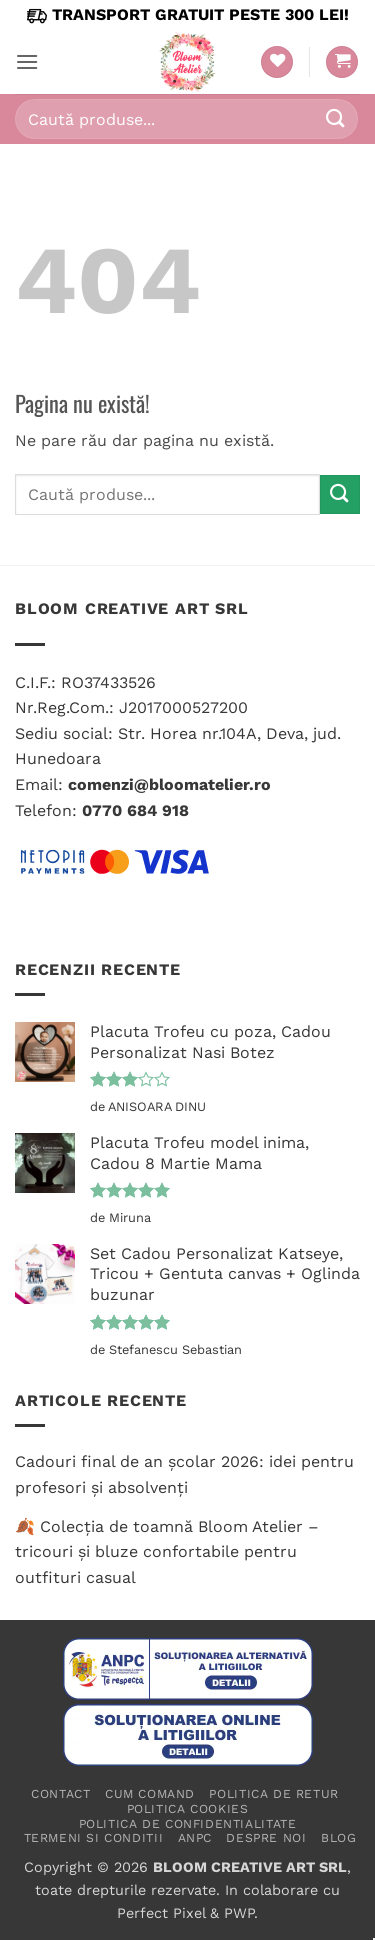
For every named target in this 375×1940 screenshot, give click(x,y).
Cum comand (150, 1794)
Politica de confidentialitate (188, 1824)
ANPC (195, 1838)
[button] (27, 61)
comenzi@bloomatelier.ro (169, 784)
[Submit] (336, 118)
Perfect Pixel (161, 1913)
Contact (60, 1794)
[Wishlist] (277, 62)
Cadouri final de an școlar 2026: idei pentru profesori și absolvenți (184, 1474)
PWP (239, 1913)
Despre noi (266, 1838)
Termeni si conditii (94, 1838)
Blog (338, 1838)
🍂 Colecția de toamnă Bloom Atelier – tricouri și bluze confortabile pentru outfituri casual (167, 1552)
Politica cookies (188, 1809)
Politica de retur (273, 1794)
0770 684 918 (135, 810)
